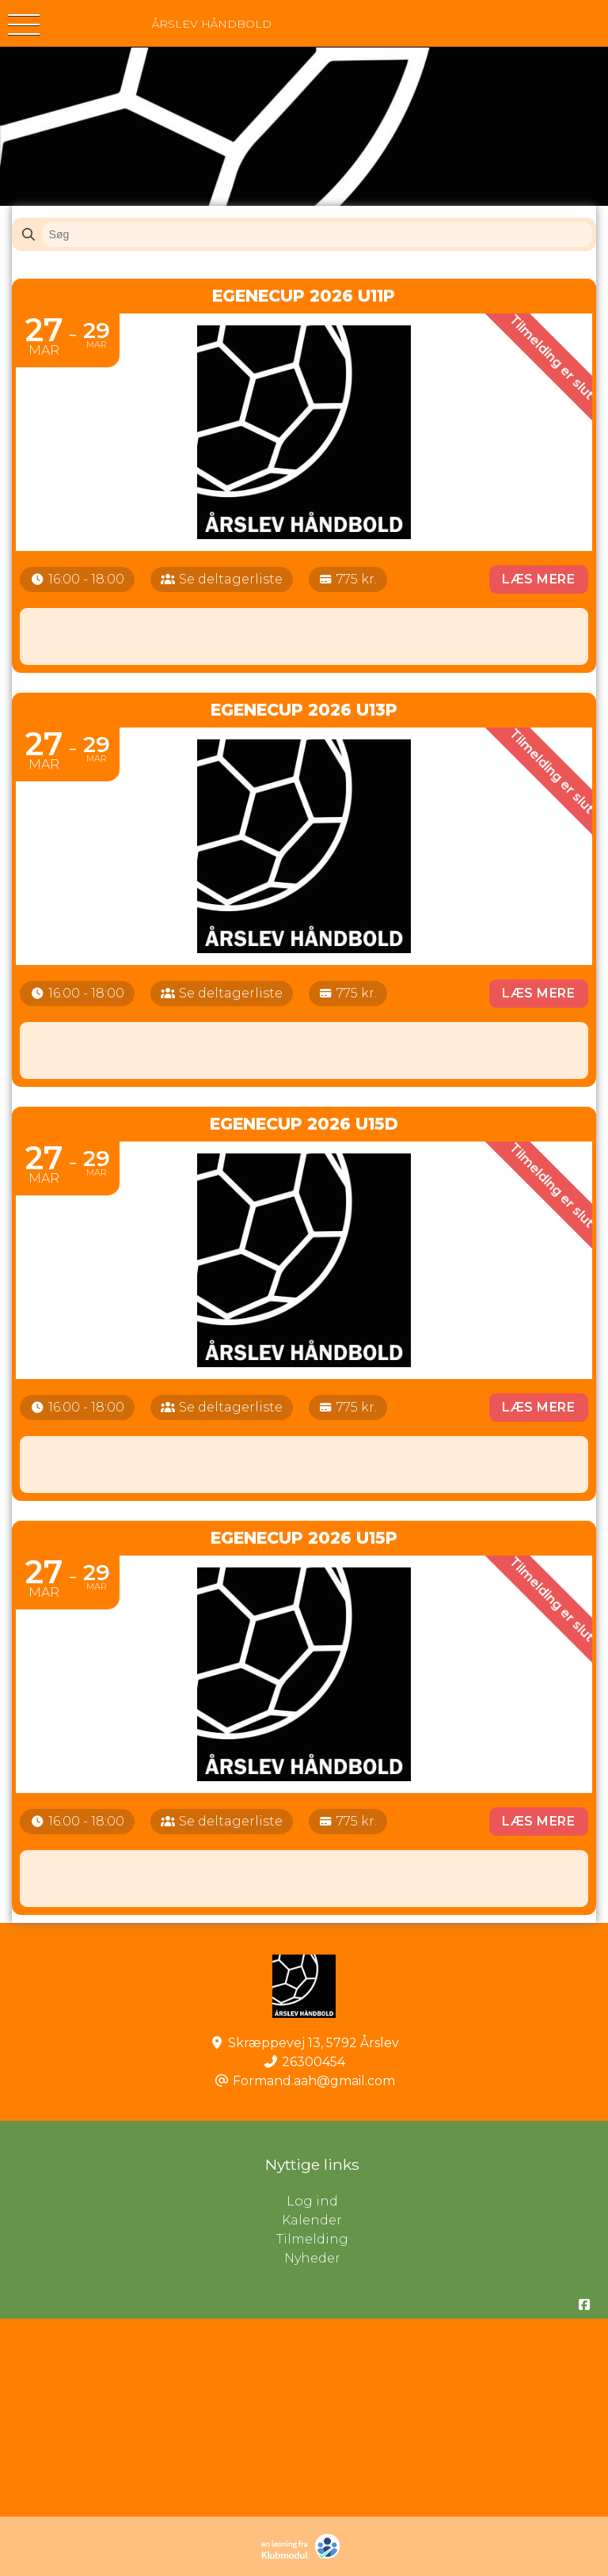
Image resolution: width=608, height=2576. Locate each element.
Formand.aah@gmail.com (314, 2080)
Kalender (312, 2220)
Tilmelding (312, 2239)
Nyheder (312, 2258)
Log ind (448, 2201)
